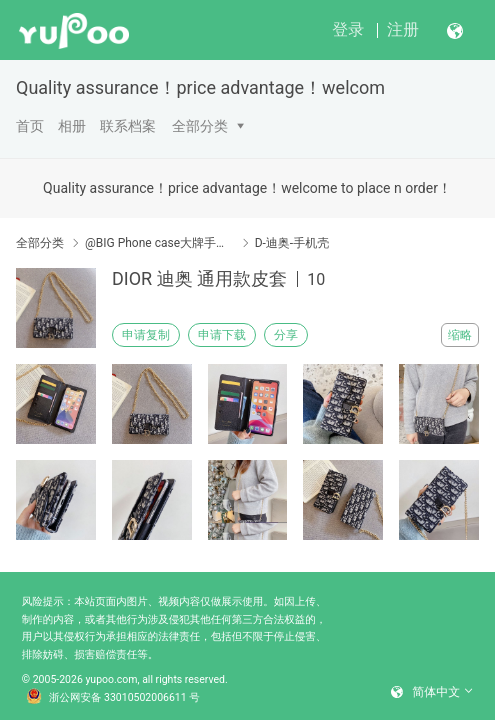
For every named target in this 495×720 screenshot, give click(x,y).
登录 (348, 29)
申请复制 (146, 335)
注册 (403, 29)
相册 (72, 126)
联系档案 (128, 126)
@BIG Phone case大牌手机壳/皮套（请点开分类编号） (159, 243)
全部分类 (200, 126)
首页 (30, 126)
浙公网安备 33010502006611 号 (113, 697)
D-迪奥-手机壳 (292, 243)
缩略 (460, 335)
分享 (286, 335)
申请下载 (222, 335)
